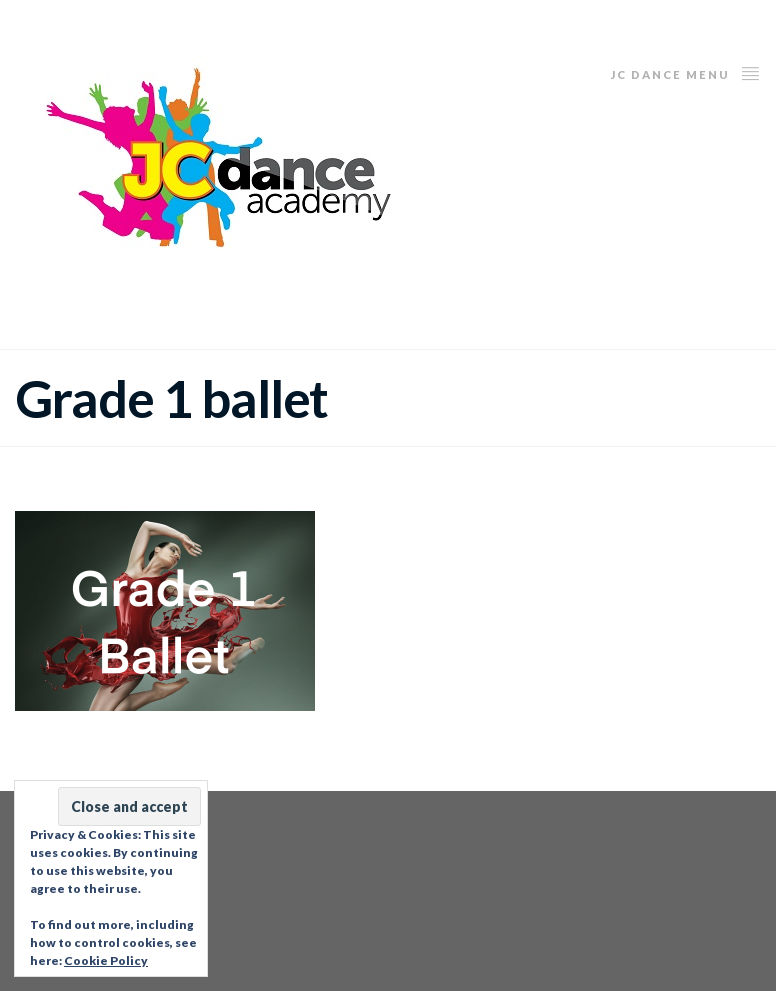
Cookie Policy (106, 960)
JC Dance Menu (686, 72)
